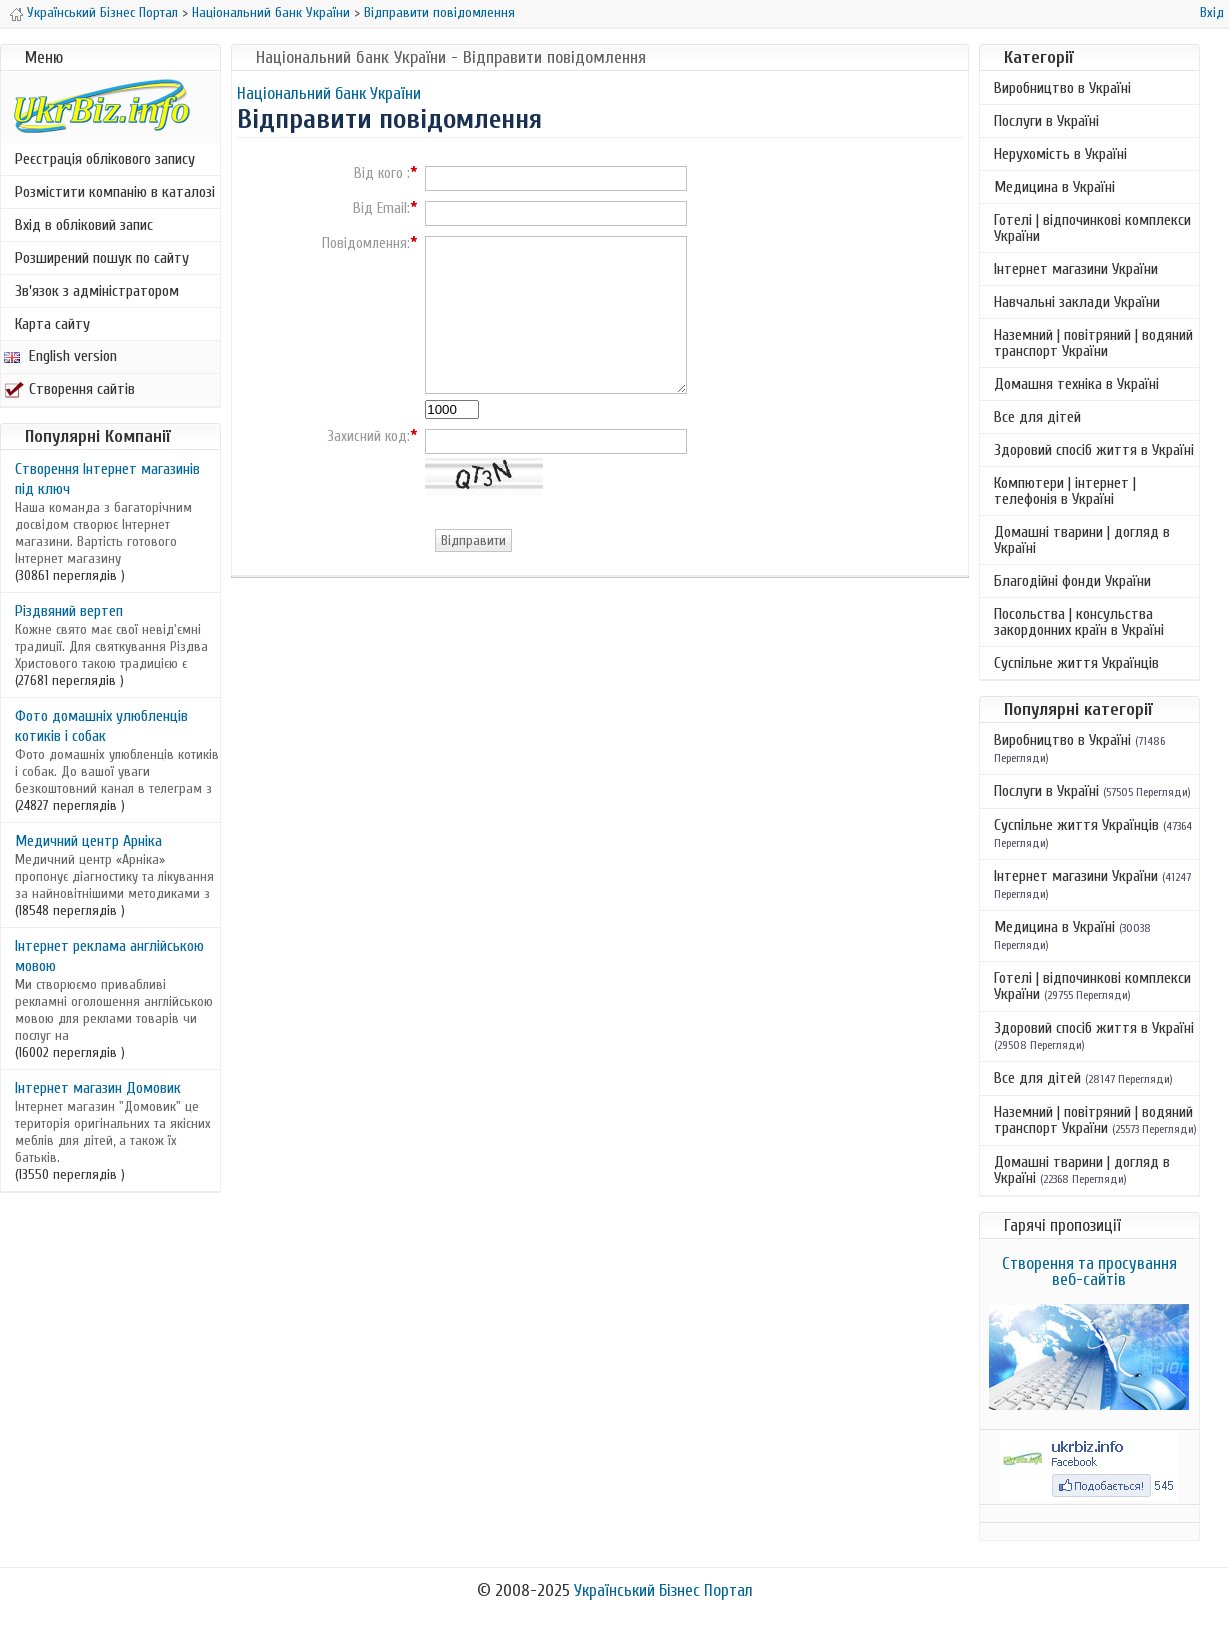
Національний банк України (271, 12)
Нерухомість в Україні (1060, 154)
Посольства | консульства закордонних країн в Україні (1079, 622)
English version (60, 356)
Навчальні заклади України (1077, 302)
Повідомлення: (366, 244)
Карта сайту (52, 324)
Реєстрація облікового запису (105, 159)
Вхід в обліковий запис (84, 225)
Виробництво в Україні (1062, 88)
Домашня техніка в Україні (1076, 384)
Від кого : (382, 174)
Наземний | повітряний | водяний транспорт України (1093, 343)
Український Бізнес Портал (102, 12)
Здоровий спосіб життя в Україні (1094, 450)
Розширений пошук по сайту (102, 258)
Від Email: (381, 209)
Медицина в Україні (1054, 187)
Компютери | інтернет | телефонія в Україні (1065, 491)
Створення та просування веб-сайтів (1089, 1271)
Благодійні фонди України (1072, 581)
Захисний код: (368, 437)
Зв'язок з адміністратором (97, 291)
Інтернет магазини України (1076, 269)
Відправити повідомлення (439, 12)
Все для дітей (1037, 417)
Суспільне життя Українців (1076, 663)
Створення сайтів (69, 389)
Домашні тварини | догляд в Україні (1082, 540)
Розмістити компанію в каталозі (115, 192)
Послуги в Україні (1046, 121)
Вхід (1212, 12)
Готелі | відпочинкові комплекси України (1092, 228)
